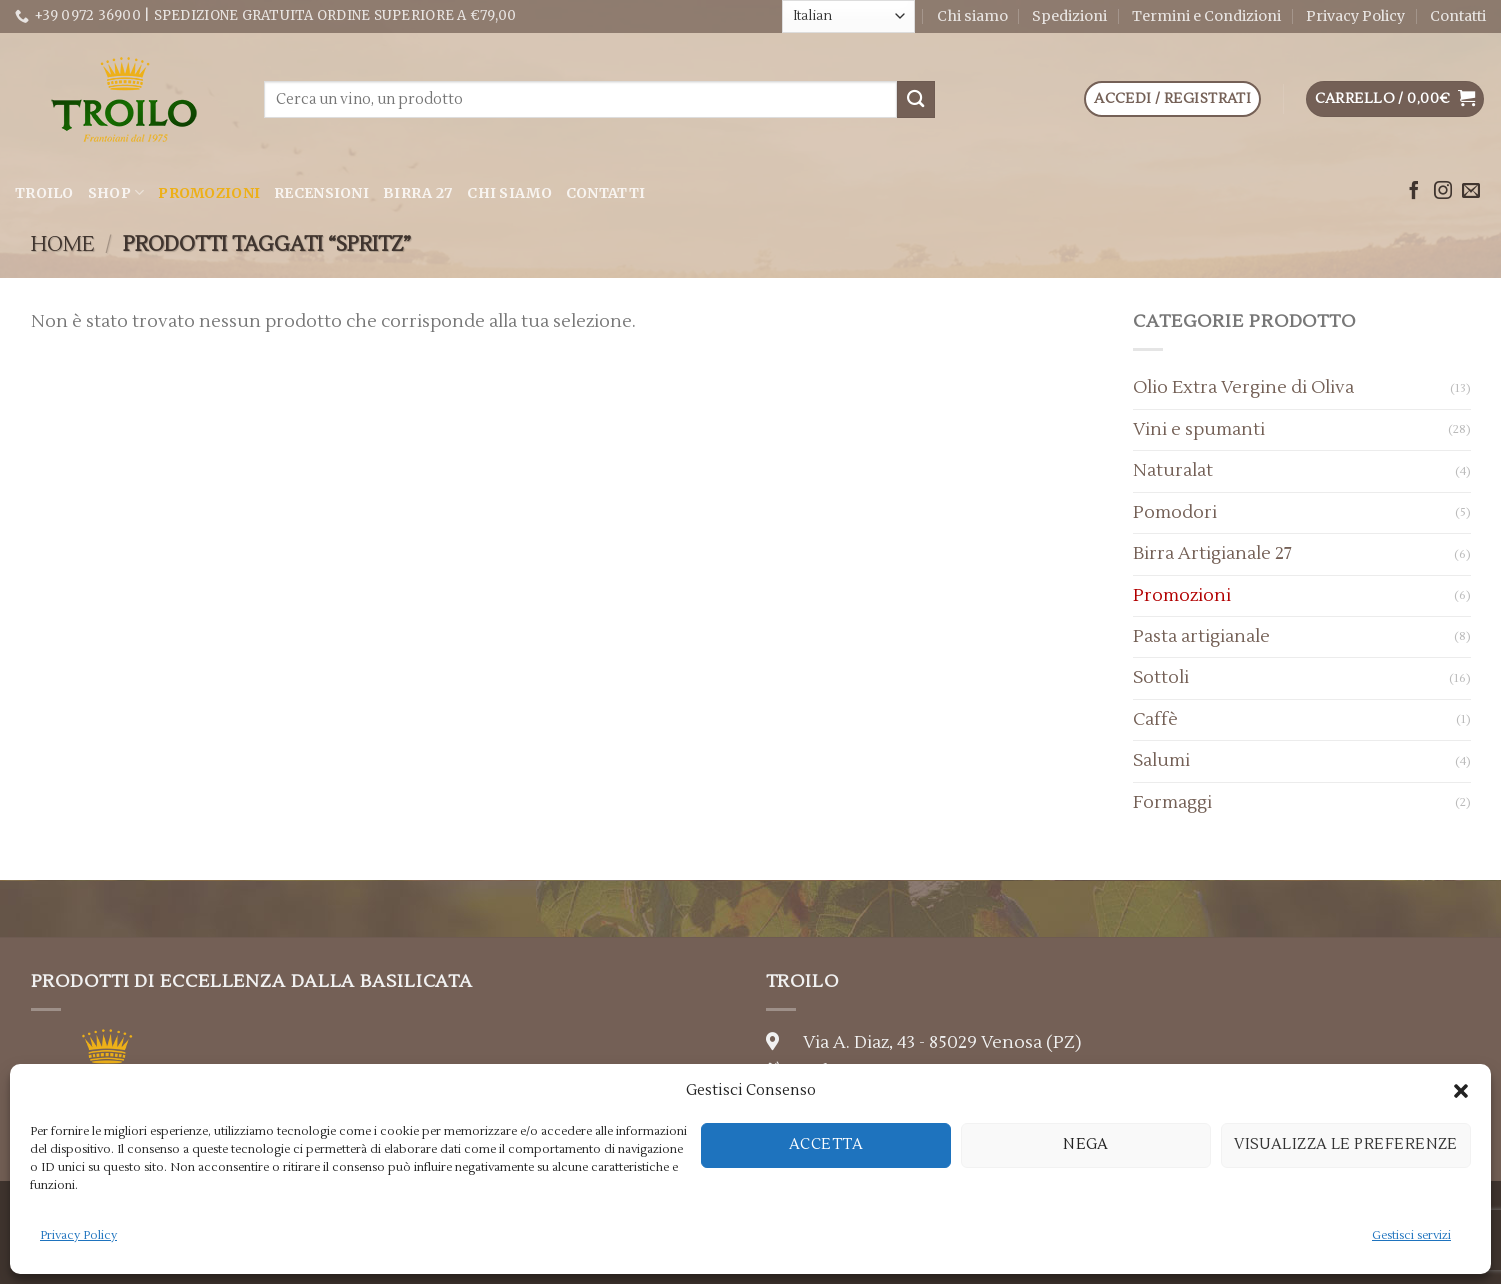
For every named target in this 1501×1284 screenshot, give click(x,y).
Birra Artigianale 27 (1212, 553)
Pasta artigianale (1201, 636)
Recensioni (321, 193)
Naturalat (1173, 470)
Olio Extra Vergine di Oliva (1243, 387)
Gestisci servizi (1411, 1235)
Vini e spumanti (1199, 429)
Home (62, 244)
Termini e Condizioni (1206, 16)
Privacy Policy (78, 1235)
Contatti (1458, 16)
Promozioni (209, 193)
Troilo (44, 193)
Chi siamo (972, 16)
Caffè (1155, 719)
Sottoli (1161, 677)
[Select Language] (848, 16)
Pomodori (1175, 512)
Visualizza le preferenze (1346, 1144)
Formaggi (1172, 802)
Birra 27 (418, 193)
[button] (1461, 1091)
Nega (1086, 1144)
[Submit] (916, 99)
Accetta (826, 1144)
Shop (116, 192)
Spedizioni (1069, 16)
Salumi (1161, 760)
